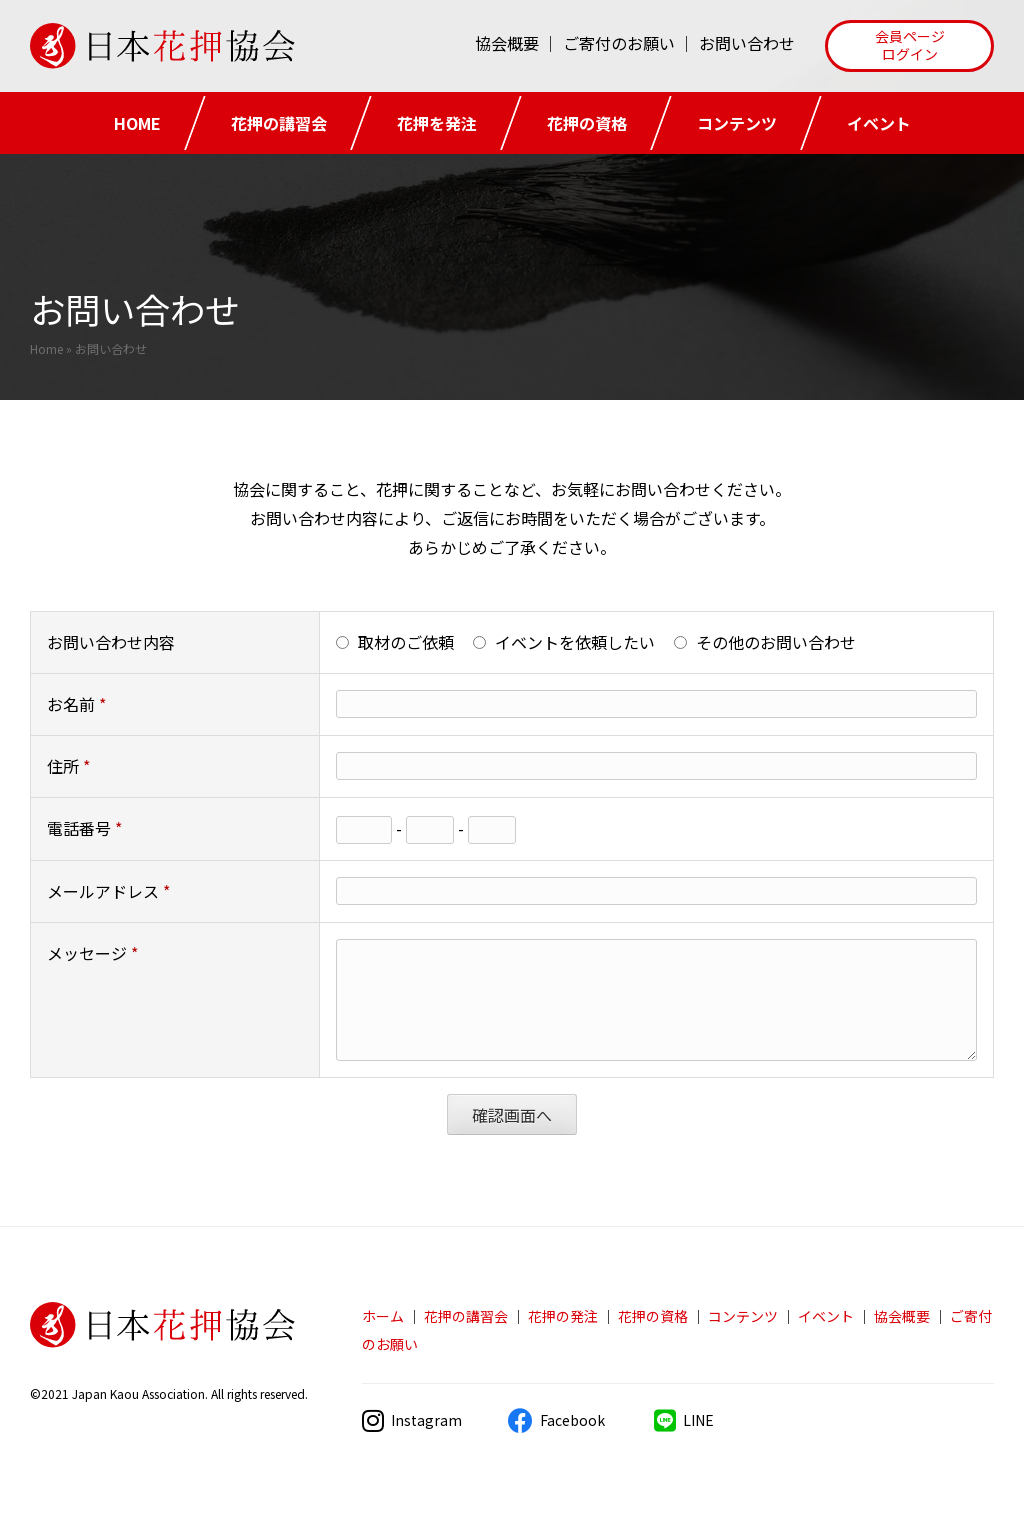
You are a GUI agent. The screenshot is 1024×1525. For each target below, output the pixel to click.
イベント (879, 123)
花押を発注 (437, 123)
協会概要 (507, 43)
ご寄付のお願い (619, 43)
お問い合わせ (747, 43)
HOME (137, 123)
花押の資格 (587, 123)
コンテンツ (737, 123)
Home (46, 348)
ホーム (383, 1316)
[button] (909, 46)
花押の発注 (563, 1316)
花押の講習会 (279, 123)
